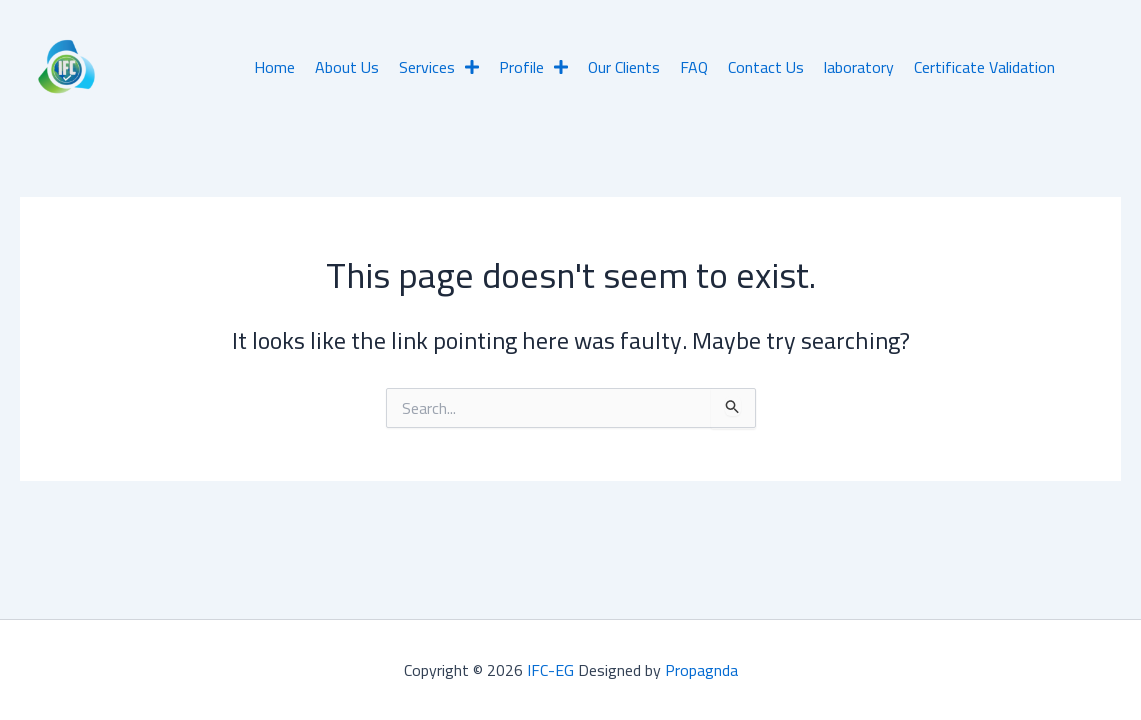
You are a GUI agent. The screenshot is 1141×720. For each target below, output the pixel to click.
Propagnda (701, 670)
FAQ (694, 67)
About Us (347, 67)
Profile (533, 67)
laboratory (859, 67)
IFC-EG (550, 670)
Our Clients (624, 67)
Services (439, 67)
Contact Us (766, 67)
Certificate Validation (984, 67)
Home (274, 67)
